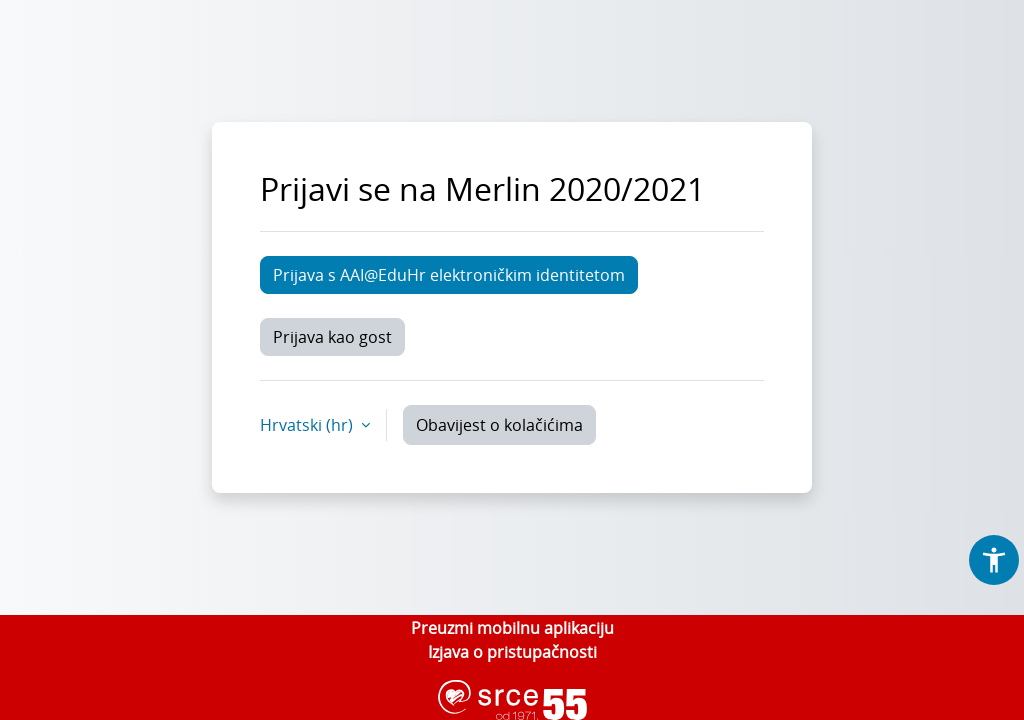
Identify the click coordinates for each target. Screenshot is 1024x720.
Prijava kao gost (332, 337)
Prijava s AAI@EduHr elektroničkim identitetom (449, 275)
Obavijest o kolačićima (499, 425)
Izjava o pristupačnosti (512, 652)
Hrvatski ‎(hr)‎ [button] (308, 425)
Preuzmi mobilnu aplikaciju (512, 628)
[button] (994, 560)
